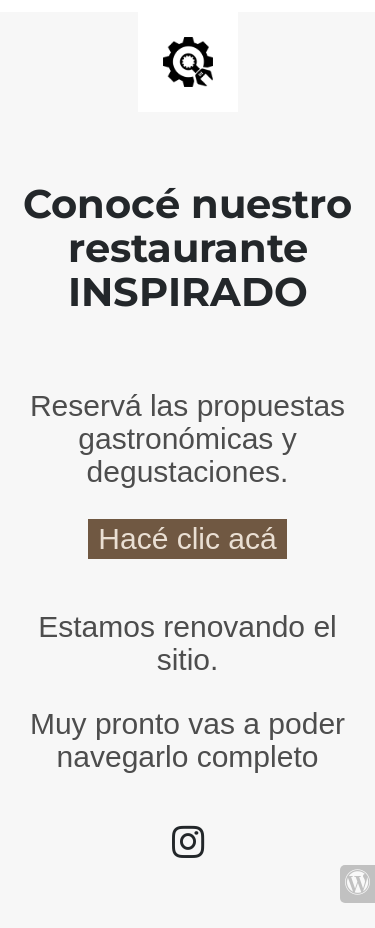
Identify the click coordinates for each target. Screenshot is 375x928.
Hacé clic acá (187, 538)
